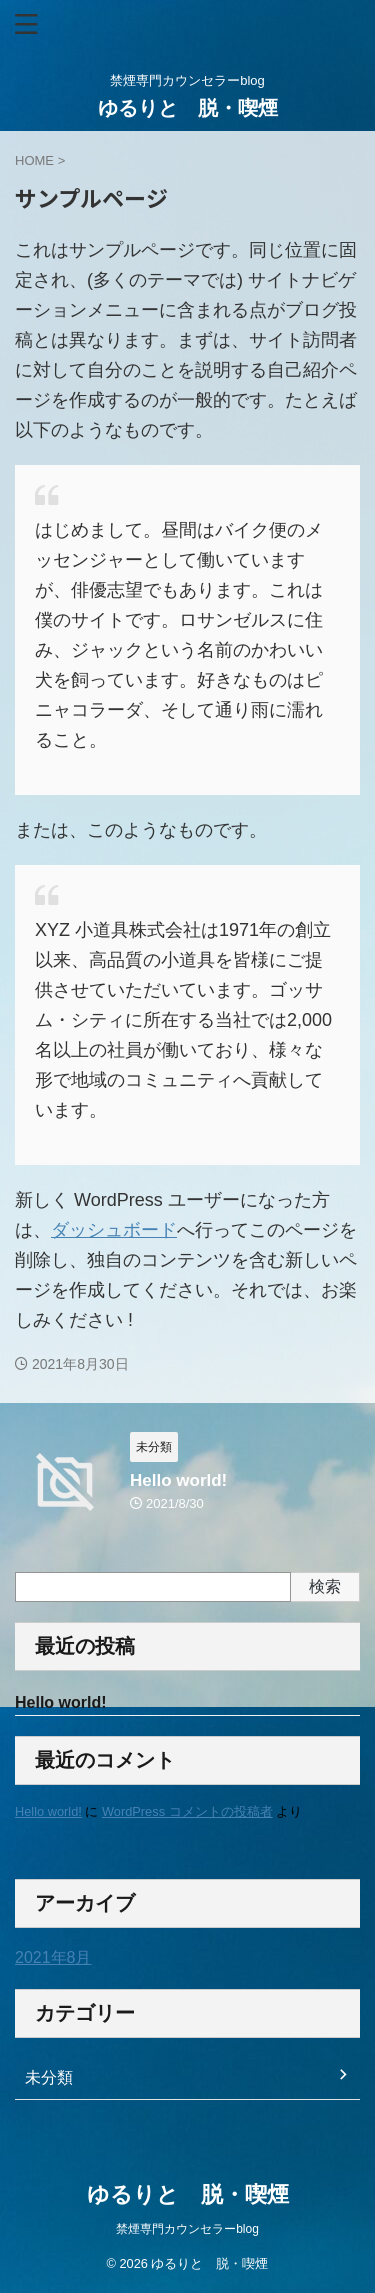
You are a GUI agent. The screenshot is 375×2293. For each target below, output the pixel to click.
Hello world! (178, 1480)
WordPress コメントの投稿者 (187, 1811)
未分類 (49, 2077)
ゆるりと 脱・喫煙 (198, 108)
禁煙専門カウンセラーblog (187, 2229)
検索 (325, 1586)
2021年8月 (53, 1957)
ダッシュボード (114, 1230)
